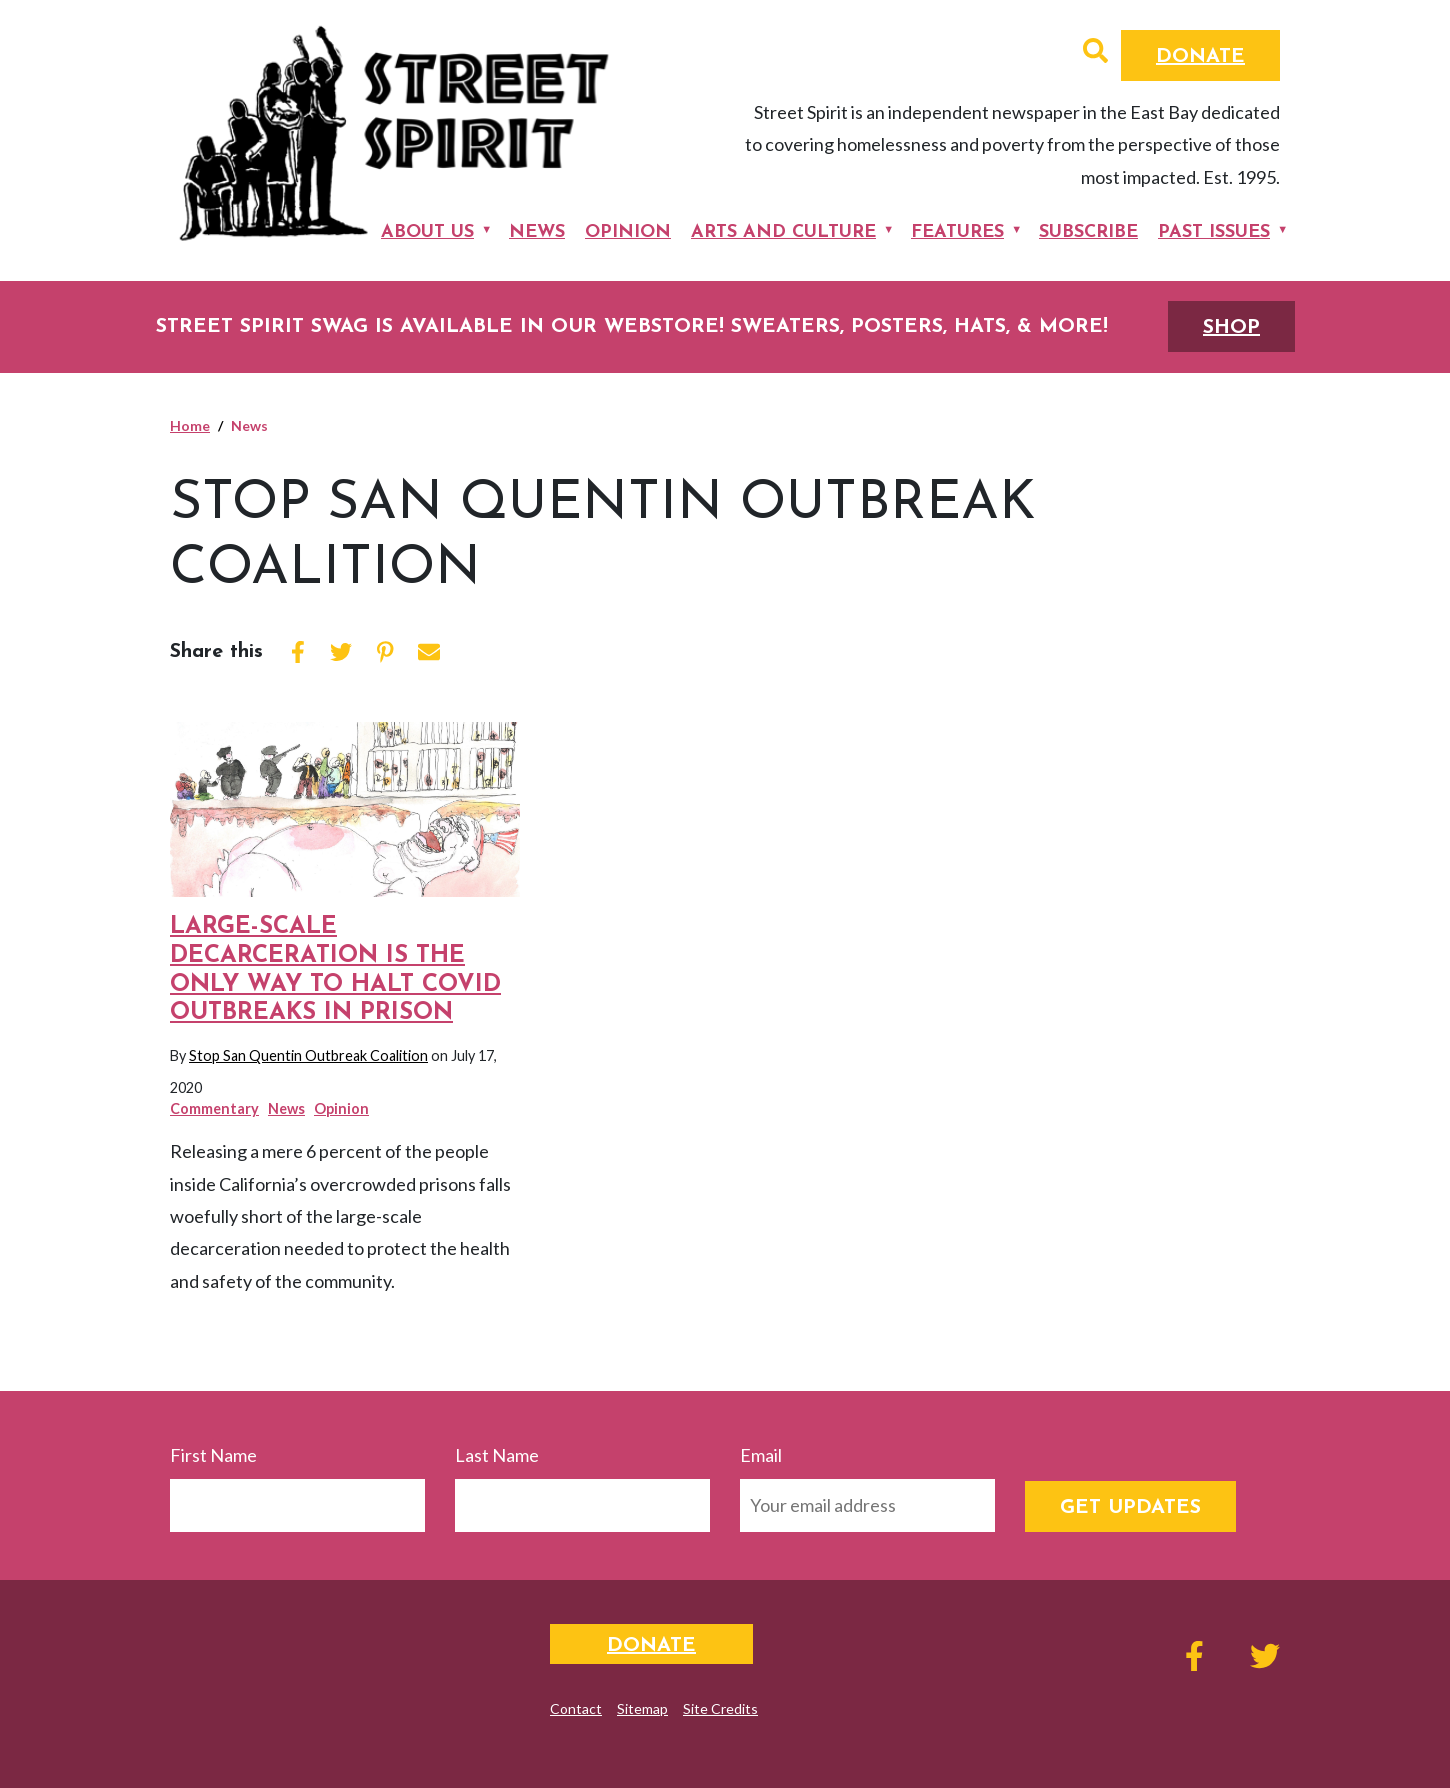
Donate (1200, 57)
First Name (213, 1455)
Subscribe (1088, 232)
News (537, 232)
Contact (576, 1708)
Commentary (214, 1108)
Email (761, 1455)
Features (957, 232)
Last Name (497, 1455)
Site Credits (720, 1708)
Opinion (628, 232)
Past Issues (1214, 232)
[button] (1095, 53)
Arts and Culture (783, 232)
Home (190, 425)
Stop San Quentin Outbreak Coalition (308, 1055)
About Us (427, 232)
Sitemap (642, 1708)
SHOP (1231, 328)
